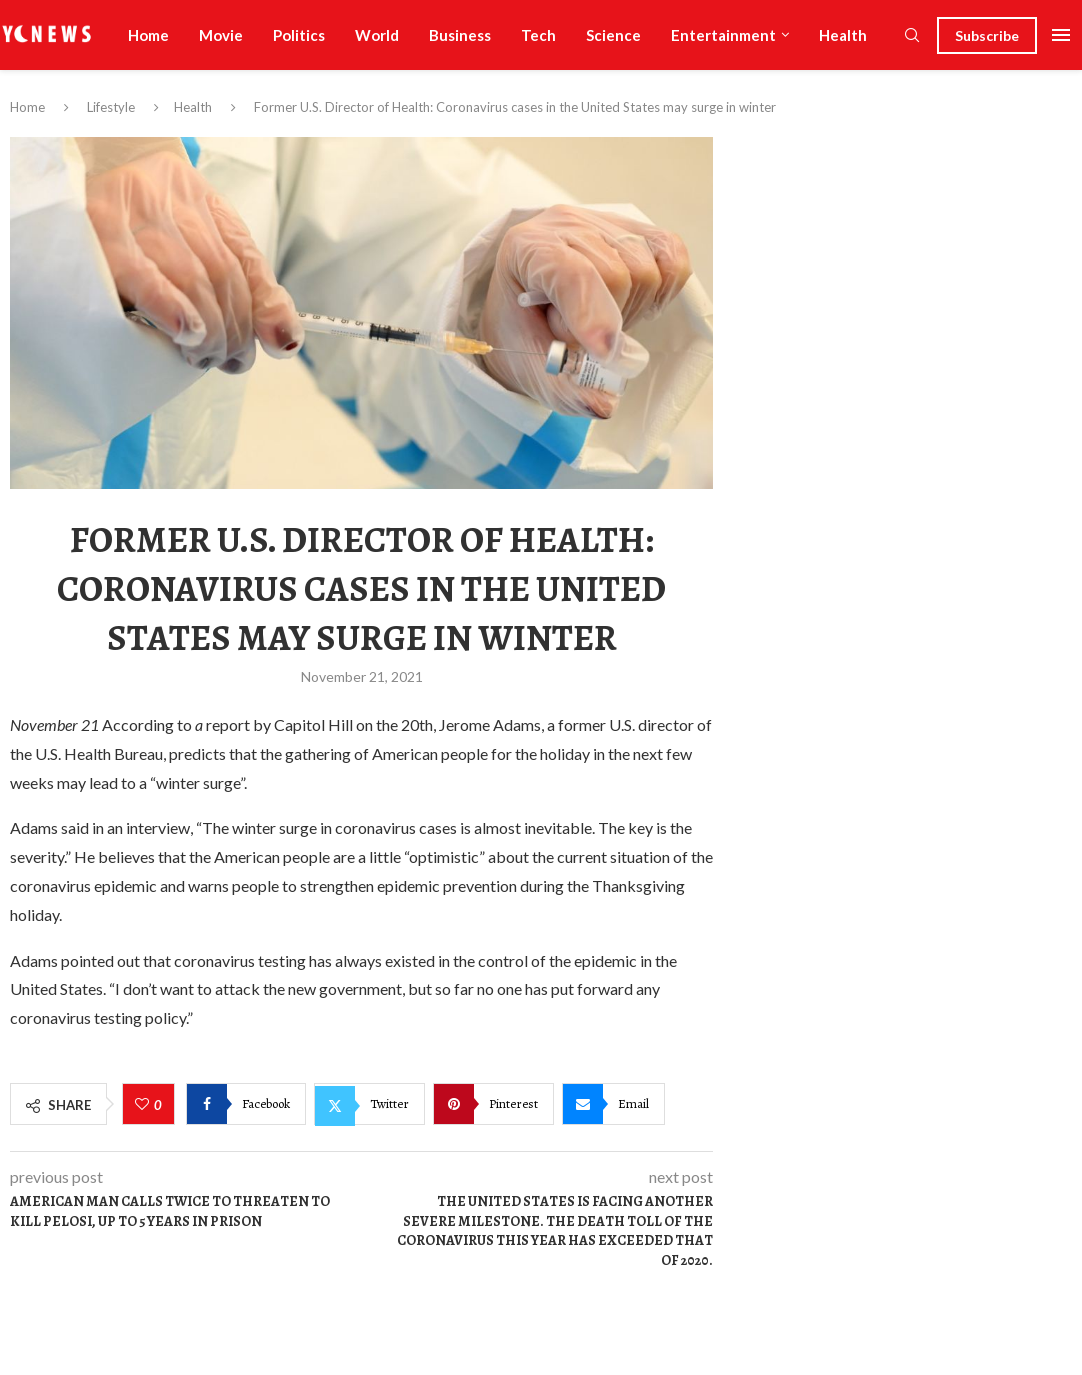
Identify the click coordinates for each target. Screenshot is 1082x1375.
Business (460, 35)
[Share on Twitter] (369, 1104)
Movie (221, 35)
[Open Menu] (1061, 35)
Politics (299, 35)
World (377, 35)
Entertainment (723, 35)
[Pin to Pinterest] (493, 1104)
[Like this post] (144, 1105)
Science (613, 35)
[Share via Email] (613, 1104)
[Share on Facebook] (246, 1104)
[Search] (912, 36)
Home (148, 35)
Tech (538, 35)
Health (843, 35)
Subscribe (987, 35)
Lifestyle (111, 107)
